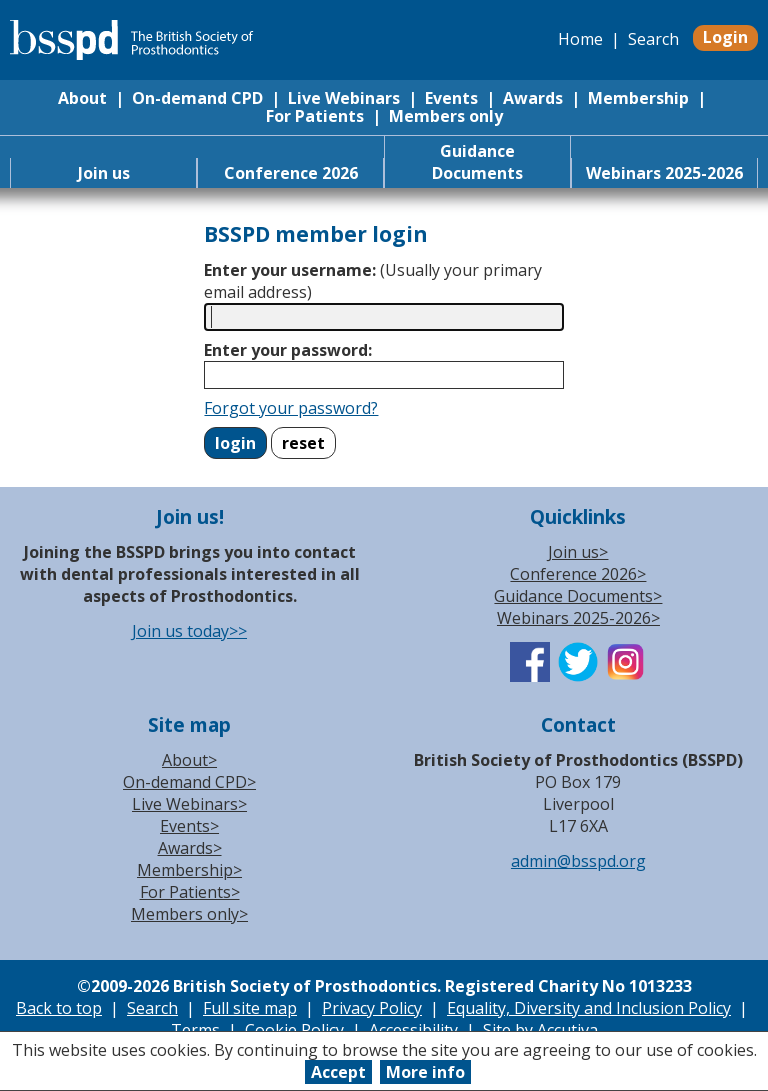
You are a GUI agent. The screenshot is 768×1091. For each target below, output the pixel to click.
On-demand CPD (197, 98)
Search (653, 39)
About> (189, 760)
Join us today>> (189, 631)
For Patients (315, 116)
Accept (338, 1072)
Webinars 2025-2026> (578, 618)
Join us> (578, 552)
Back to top (59, 1008)
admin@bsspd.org (578, 861)
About (82, 98)
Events (451, 98)
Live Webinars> (189, 804)
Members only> (189, 914)
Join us (104, 173)
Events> (189, 826)
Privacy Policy (372, 1008)
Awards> (190, 848)
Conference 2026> (578, 574)
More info (425, 1072)
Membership (638, 98)
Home (580, 39)
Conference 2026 (291, 173)
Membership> (189, 870)
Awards (533, 98)
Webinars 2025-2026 (664, 173)
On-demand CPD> (189, 782)
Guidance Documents (477, 162)
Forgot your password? (291, 408)
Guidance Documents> (578, 596)
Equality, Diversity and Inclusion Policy (589, 1008)
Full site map (250, 1008)
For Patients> (190, 892)
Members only (446, 116)
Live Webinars (344, 98)
